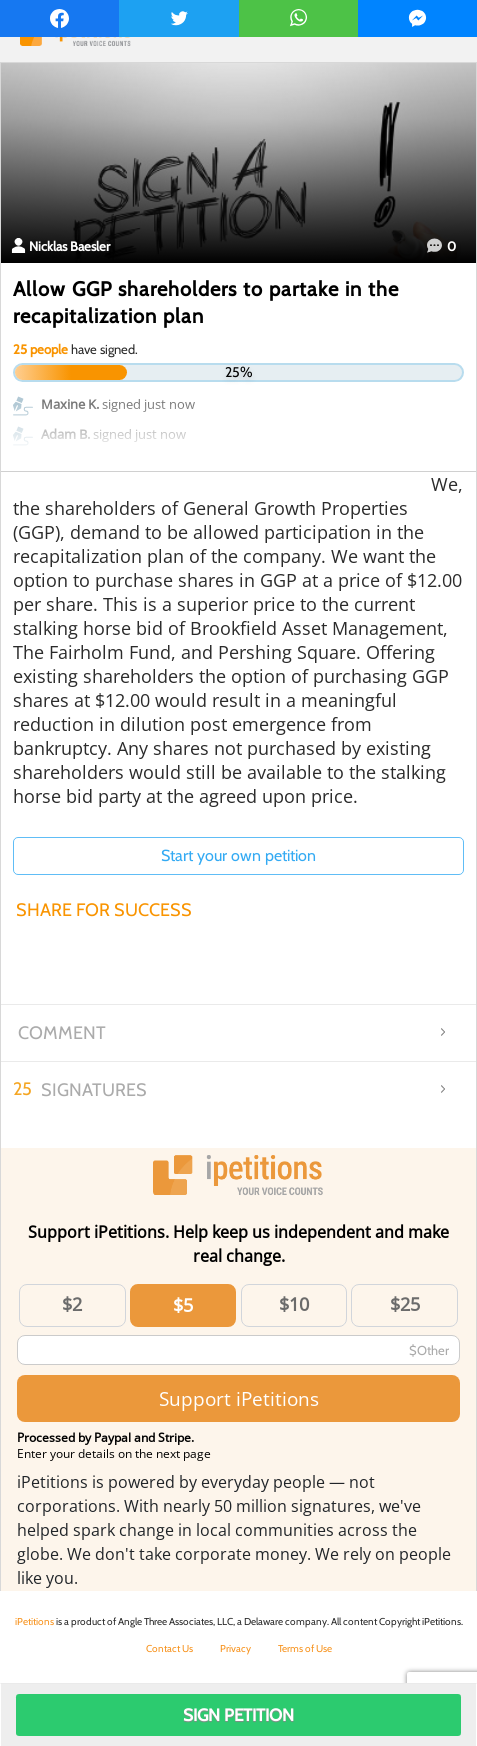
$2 (72, 1304)
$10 (294, 1304)
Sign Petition (238, 1715)
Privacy (235, 1648)
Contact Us (169, 1648)
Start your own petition (238, 855)
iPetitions (34, 1621)
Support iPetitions (239, 1398)
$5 (183, 1305)
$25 (405, 1304)
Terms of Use (305, 1648)
